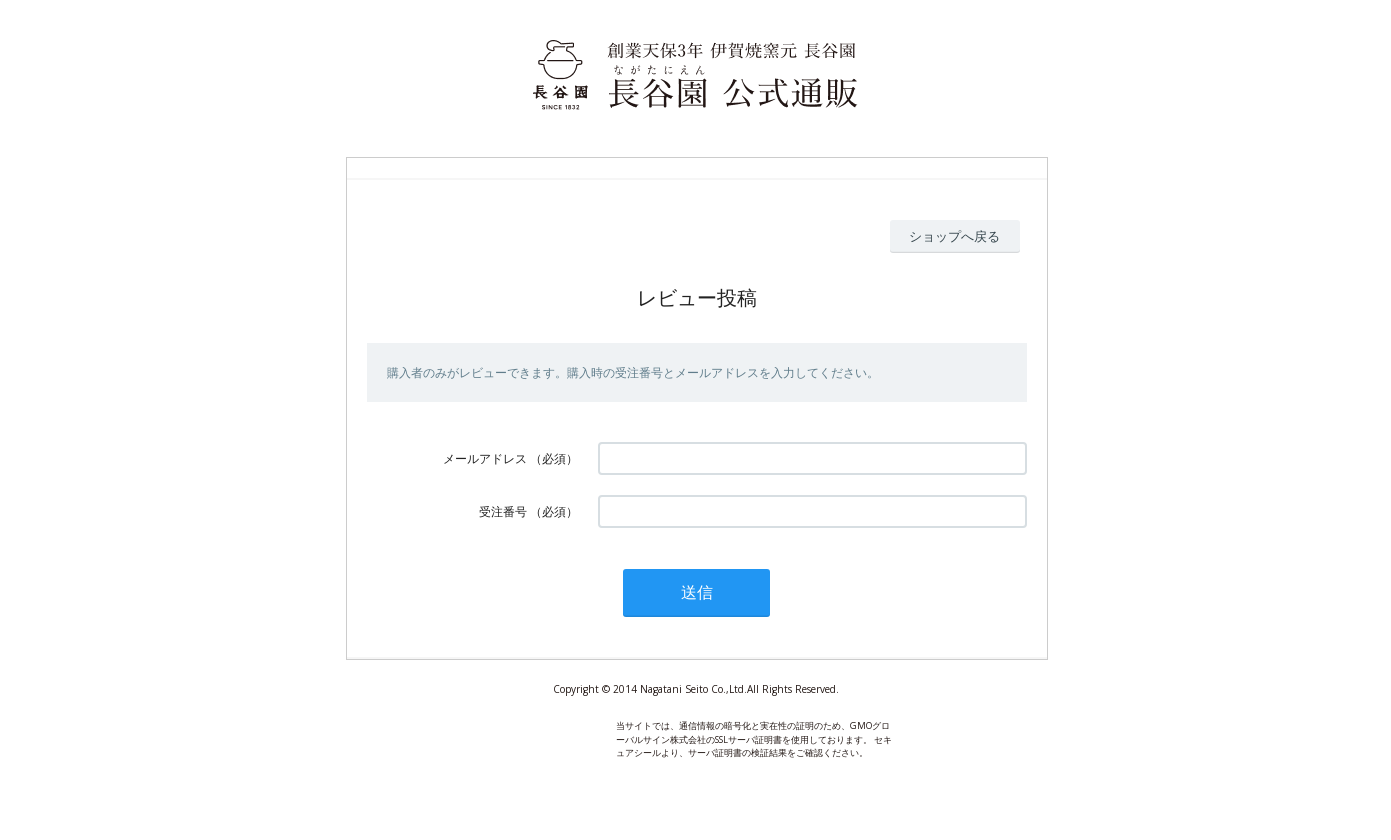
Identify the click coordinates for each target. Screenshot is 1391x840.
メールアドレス (485, 458)
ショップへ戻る (954, 236)
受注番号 (503, 511)
